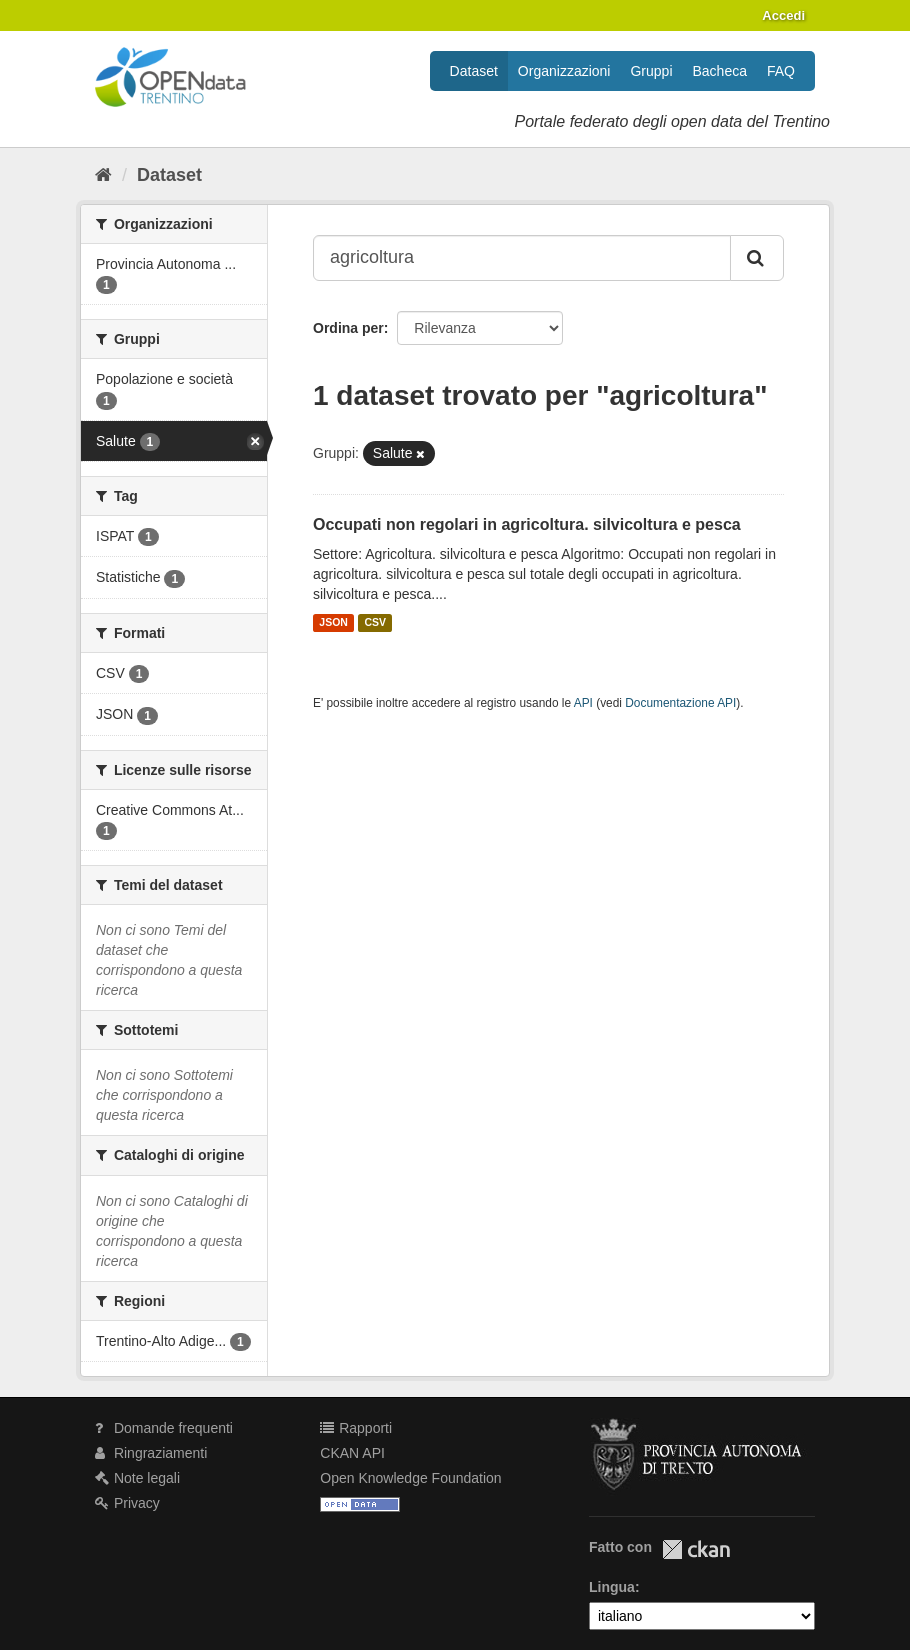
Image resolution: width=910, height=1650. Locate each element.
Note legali (137, 1478)
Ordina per (348, 328)
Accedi (783, 15)
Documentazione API (680, 703)
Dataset (474, 71)
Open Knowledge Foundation (410, 1478)
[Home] (103, 175)
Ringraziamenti (151, 1453)
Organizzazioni (564, 71)
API (583, 703)
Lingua (612, 1587)
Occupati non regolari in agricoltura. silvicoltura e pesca (527, 524)
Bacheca (720, 71)
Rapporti (356, 1428)
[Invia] (757, 258)
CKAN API (352, 1453)
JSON (333, 623)
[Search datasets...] (522, 258)
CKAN (696, 1549)
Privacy (127, 1503)
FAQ (781, 71)
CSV (375, 623)
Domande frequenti (164, 1428)
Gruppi (651, 71)
